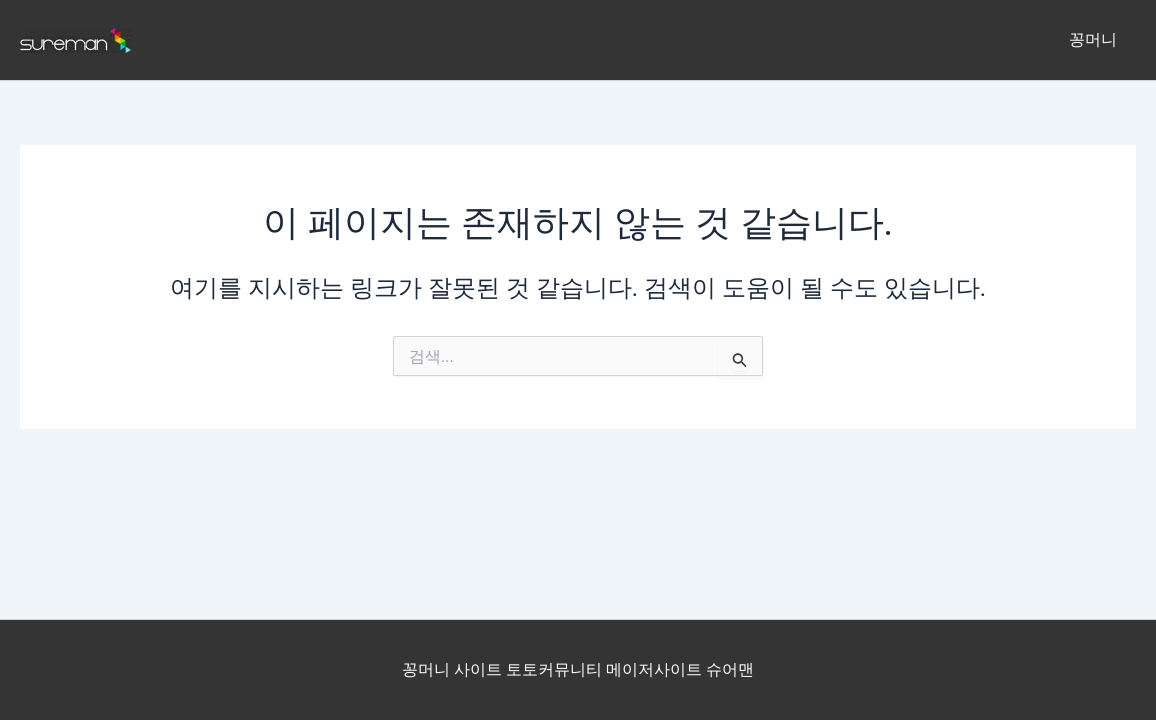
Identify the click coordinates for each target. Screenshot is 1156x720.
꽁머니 (1096, 39)
